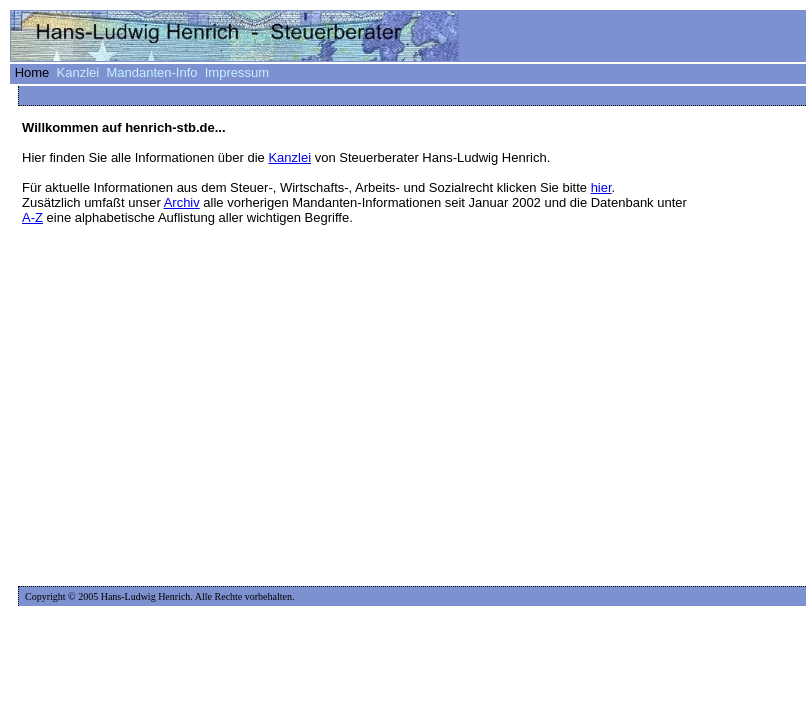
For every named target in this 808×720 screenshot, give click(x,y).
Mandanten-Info (151, 72)
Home (32, 72)
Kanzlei (78, 72)
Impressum (237, 72)
